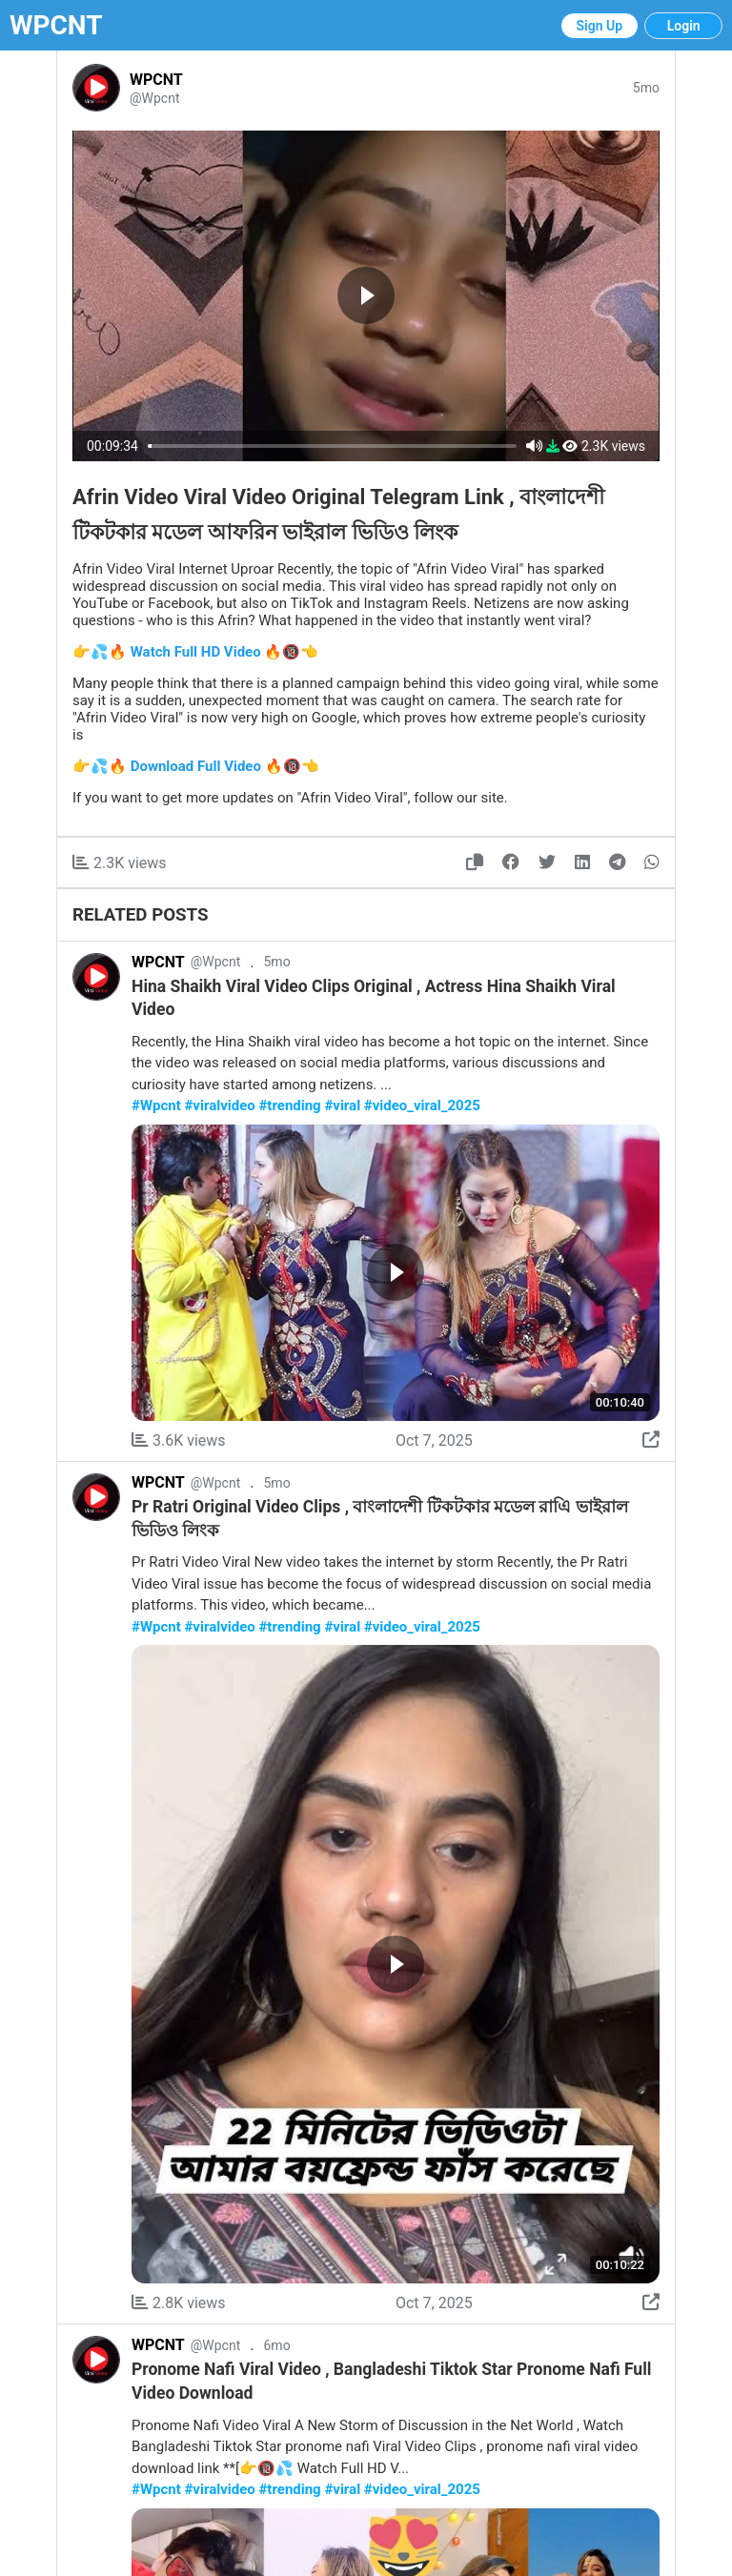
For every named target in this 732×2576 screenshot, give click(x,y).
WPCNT (56, 25)
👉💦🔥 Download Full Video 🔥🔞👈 (195, 766)
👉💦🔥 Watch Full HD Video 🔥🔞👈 (195, 651)
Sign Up (600, 25)
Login (684, 25)
